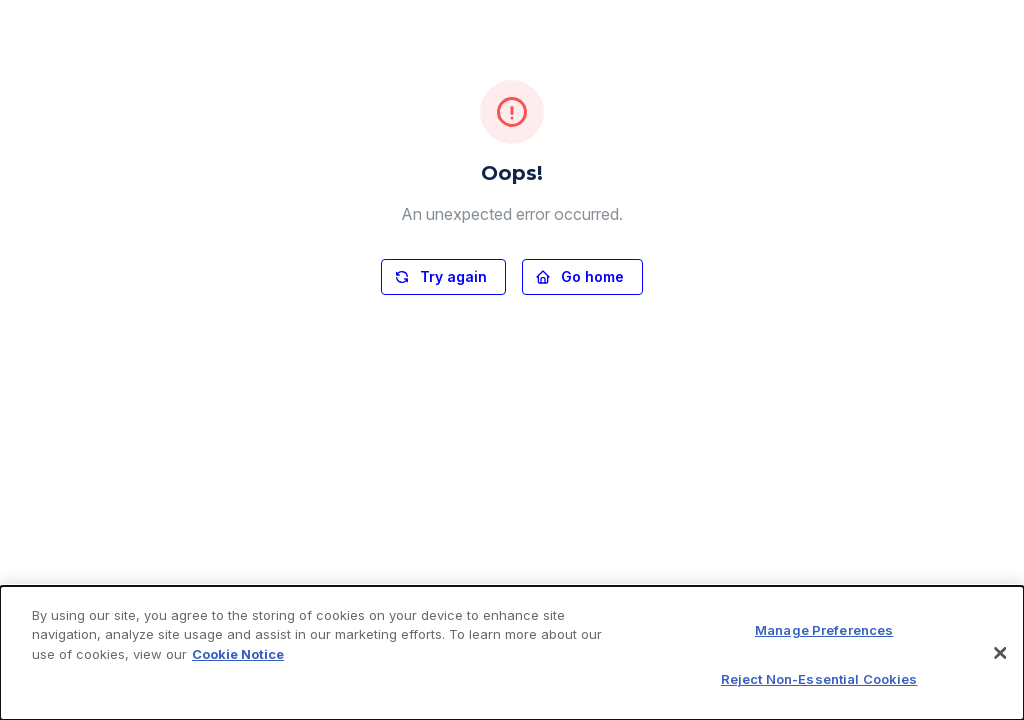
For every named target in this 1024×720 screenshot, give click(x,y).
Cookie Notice (238, 654)
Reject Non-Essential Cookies (819, 679)
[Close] (1000, 653)
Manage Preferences (824, 630)
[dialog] (512, 653)
